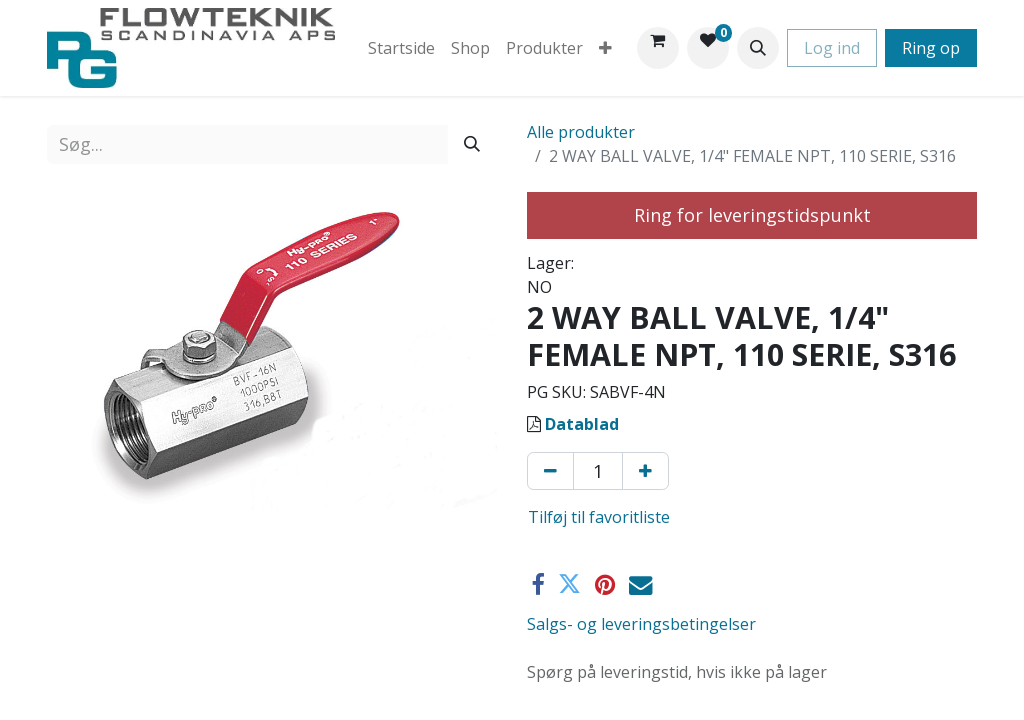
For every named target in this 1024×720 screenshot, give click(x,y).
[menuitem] (401, 48)
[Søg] (472, 144)
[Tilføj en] (645, 471)
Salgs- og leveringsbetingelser (641, 624)
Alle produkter (581, 132)
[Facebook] (537, 584)
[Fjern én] (550, 471)
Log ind (832, 48)
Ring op (931, 48)
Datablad (582, 424)
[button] (758, 48)
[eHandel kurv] (658, 48)
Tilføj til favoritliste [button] (599, 517)
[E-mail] (640, 584)
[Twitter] (569, 584)
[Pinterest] (605, 584)
